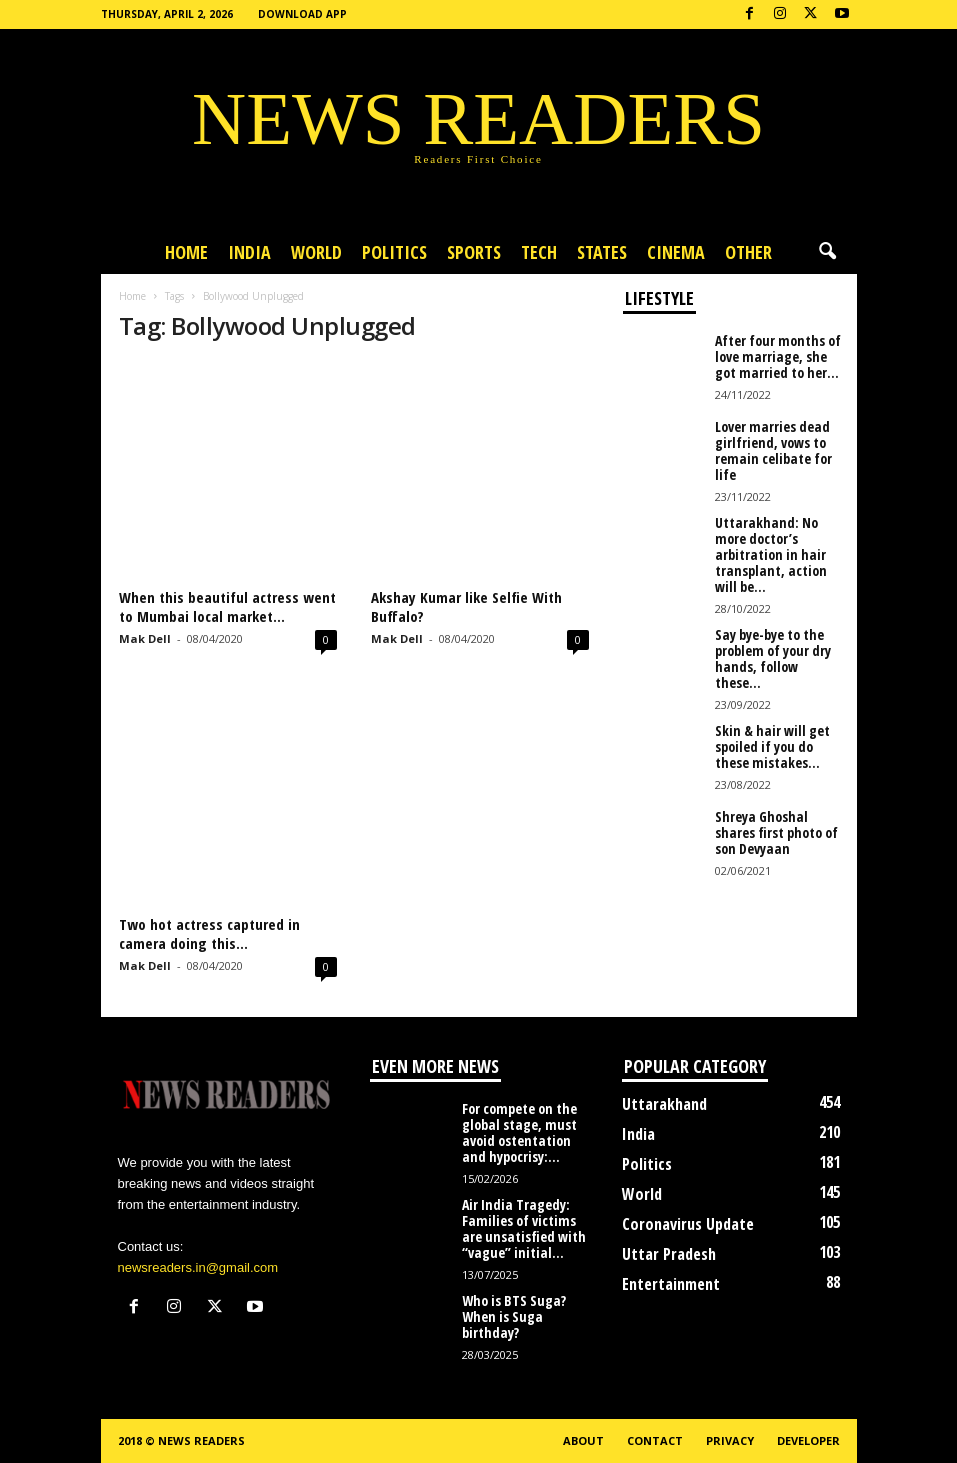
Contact (655, 1440)
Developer (808, 1440)
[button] (827, 252)
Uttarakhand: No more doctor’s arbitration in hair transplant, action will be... (771, 554)
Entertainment (671, 1284)
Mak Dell (145, 638)
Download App (302, 14)
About (583, 1440)
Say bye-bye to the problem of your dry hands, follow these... (773, 658)
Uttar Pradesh (669, 1254)
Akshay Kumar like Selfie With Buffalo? (466, 606)
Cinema (676, 252)
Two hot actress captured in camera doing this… (209, 933)
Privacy (730, 1440)
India (249, 252)
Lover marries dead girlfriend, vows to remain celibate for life (773, 450)
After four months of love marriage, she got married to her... (778, 356)
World (316, 252)
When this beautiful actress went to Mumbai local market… (227, 606)
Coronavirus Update (688, 1224)
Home (186, 252)
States (602, 252)
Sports (474, 252)
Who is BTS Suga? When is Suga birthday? (514, 1316)
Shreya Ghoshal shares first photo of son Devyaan (776, 832)
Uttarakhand (664, 1104)
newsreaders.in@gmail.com (198, 1267)
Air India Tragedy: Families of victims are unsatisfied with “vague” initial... (524, 1228)
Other (748, 252)
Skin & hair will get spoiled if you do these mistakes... (772, 746)
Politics (394, 252)
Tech (539, 252)
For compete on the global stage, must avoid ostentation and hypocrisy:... (519, 1132)
